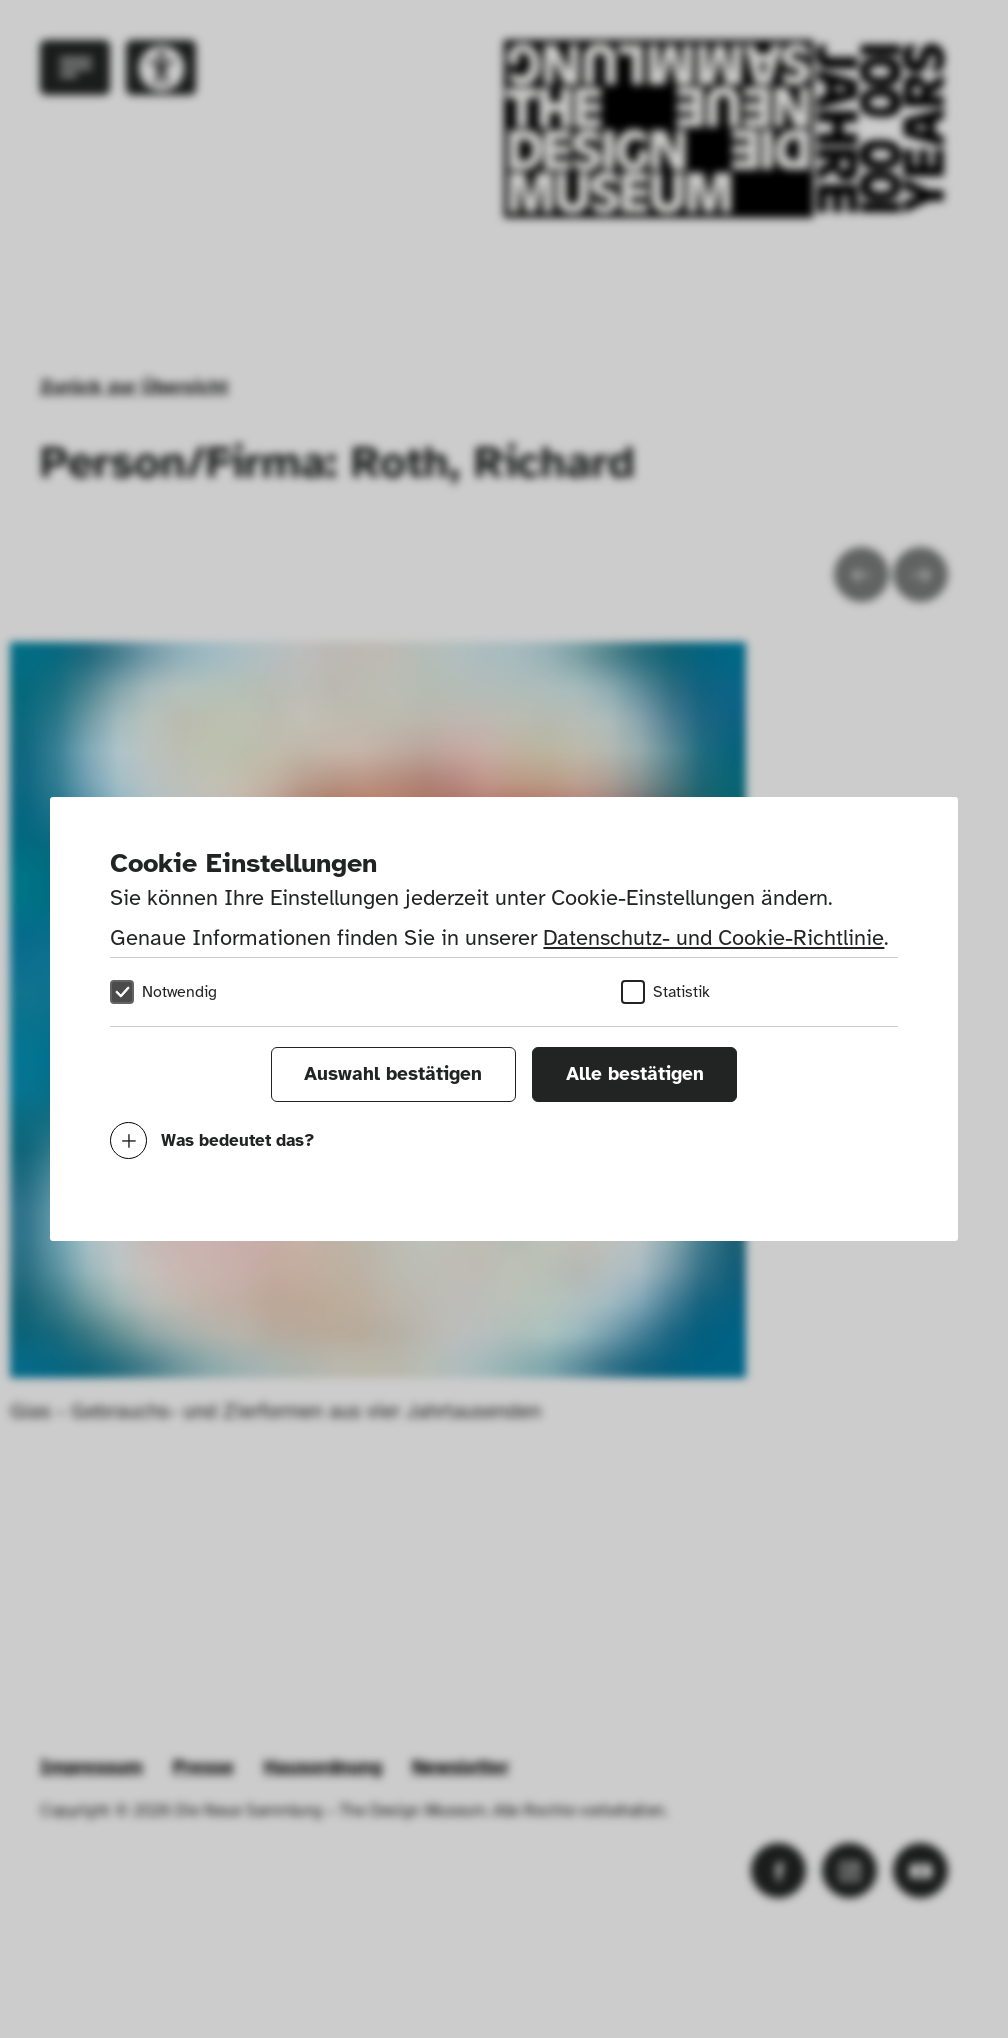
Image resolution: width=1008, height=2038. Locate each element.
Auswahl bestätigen (393, 1074)
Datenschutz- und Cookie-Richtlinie (713, 937)
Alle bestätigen (635, 1074)
